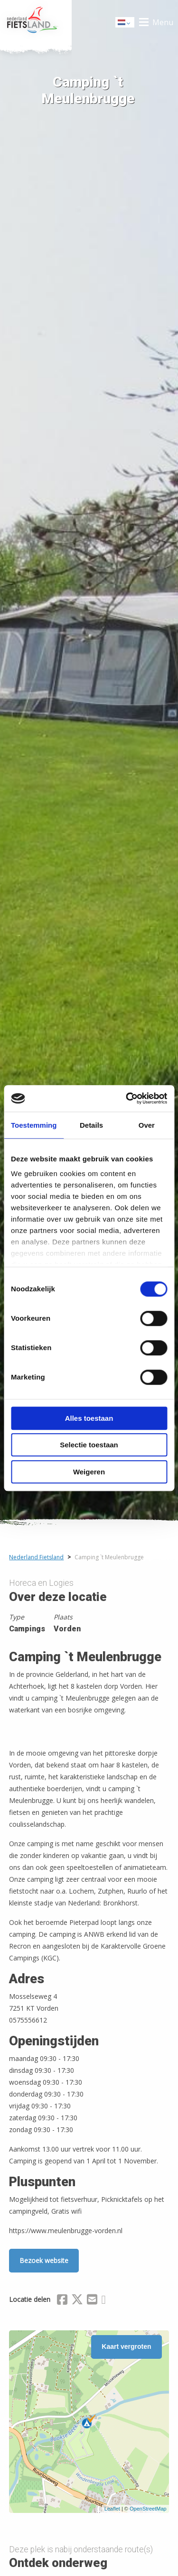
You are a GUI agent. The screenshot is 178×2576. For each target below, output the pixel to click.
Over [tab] (147, 1125)
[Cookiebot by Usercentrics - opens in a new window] (126, 1098)
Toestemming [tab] (33, 1125)
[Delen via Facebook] (62, 2301)
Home (36, 22)
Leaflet (112, 2509)
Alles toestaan (89, 1418)
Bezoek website (43, 2260)
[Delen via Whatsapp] (103, 2301)
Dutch (125, 23)
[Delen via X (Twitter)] (77, 2301)
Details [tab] (91, 1125)
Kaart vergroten (126, 2346)
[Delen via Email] (92, 2301)
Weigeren (89, 1472)
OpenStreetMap (148, 2509)
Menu (162, 22)
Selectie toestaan (89, 1445)
